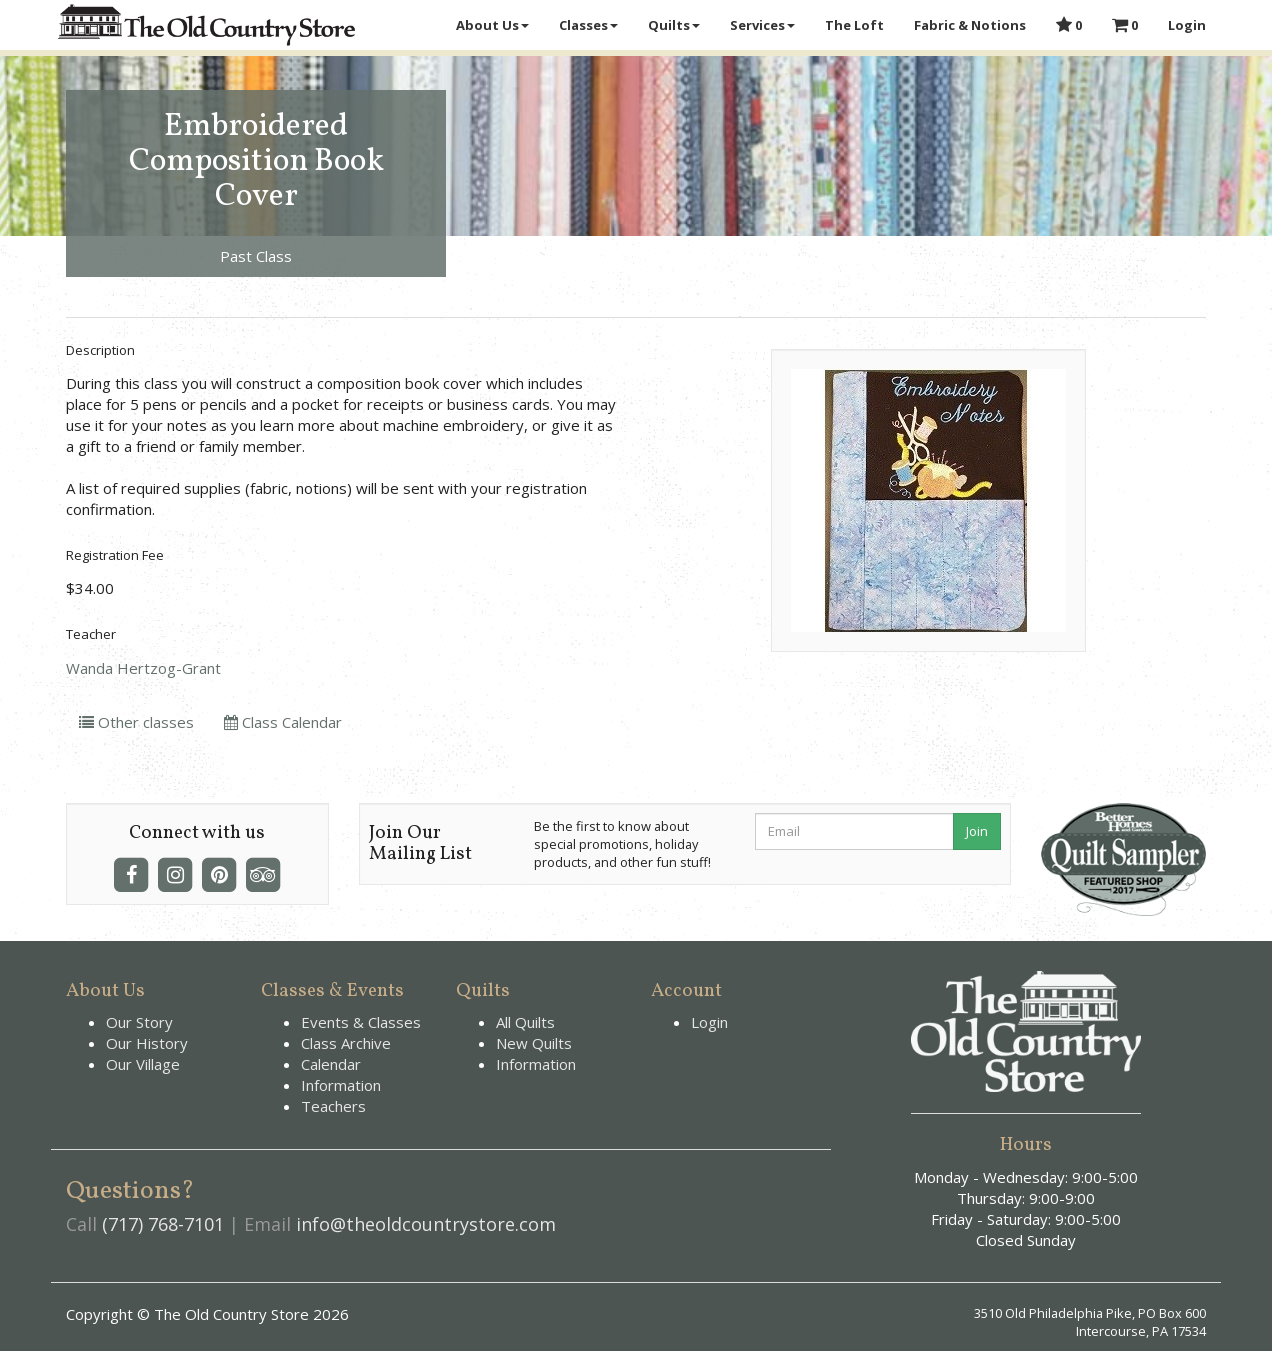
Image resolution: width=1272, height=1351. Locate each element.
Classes (588, 25)
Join (977, 831)
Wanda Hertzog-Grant (143, 668)
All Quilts (525, 1022)
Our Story (139, 1022)
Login (1187, 25)
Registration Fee (115, 555)
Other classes (136, 722)
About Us (492, 25)
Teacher (91, 634)
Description (100, 350)
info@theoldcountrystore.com (426, 1224)
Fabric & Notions (970, 25)
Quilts (674, 25)
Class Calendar (283, 722)
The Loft (854, 25)
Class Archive (346, 1043)
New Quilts (534, 1043)
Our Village (143, 1064)
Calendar (331, 1064)
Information (341, 1085)
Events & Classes (361, 1022)
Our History (147, 1043)
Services (762, 25)
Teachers (333, 1106)
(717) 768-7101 (163, 1224)
